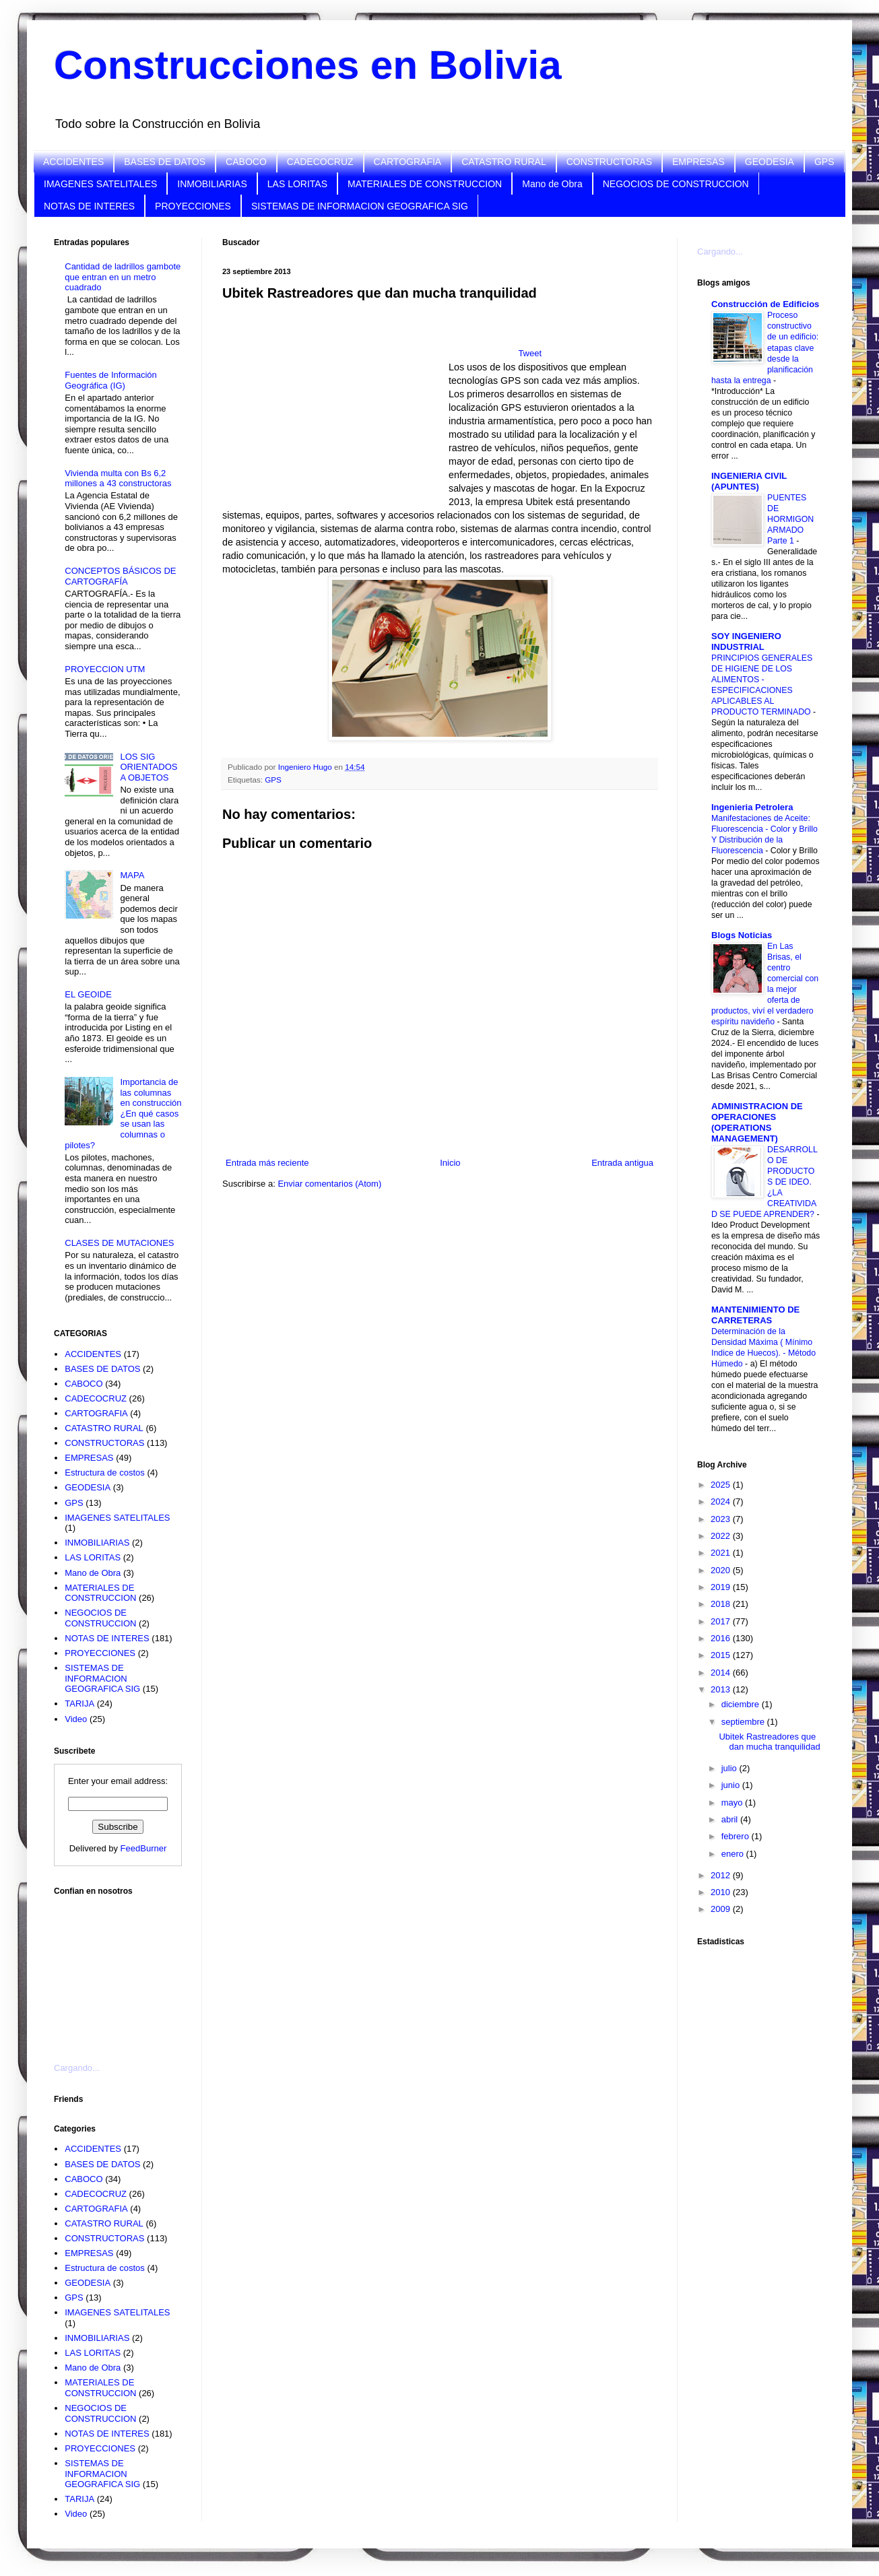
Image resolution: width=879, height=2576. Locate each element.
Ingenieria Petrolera (752, 807)
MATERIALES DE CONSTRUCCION (425, 183)
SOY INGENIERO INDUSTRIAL (746, 641)
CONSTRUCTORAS (609, 161)
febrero (736, 1836)
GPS (824, 161)
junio (731, 1785)
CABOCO (246, 161)
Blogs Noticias (741, 935)
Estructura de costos (105, 1472)
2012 (722, 1875)
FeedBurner (144, 1848)
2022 (722, 1536)
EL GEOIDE (88, 994)
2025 (722, 1485)
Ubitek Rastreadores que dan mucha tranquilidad (769, 1741)
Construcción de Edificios (765, 304)
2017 (722, 1621)
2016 (722, 1638)
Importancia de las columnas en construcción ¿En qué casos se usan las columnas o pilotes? (123, 1113)
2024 (722, 1501)
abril (730, 1819)
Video (76, 1719)
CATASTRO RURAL (503, 161)
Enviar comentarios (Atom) (329, 1184)
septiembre (744, 1722)
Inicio (450, 1163)
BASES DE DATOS (164, 161)
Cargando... (77, 2068)
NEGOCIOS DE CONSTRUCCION (676, 183)
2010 (722, 1892)
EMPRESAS (698, 161)
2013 (722, 1689)
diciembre (741, 1704)
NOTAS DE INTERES (89, 206)
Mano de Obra (552, 183)
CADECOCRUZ (320, 161)
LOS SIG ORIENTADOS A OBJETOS (148, 767)
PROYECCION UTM (105, 669)
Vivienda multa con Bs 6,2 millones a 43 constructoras (118, 478)
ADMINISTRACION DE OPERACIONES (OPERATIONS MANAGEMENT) (757, 1122)
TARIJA (79, 1703)
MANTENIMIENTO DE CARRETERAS (755, 1314)
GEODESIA (769, 161)
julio (730, 1768)
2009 (722, 1909)
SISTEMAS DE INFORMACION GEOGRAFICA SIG (359, 206)
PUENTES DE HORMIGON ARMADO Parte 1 (790, 519)
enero (733, 1854)
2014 (722, 1672)
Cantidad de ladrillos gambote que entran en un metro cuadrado (123, 276)
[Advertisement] (121, 1971)
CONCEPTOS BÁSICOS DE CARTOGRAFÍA (120, 576)
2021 (722, 1553)
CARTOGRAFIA (408, 161)
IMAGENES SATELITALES (100, 183)
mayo (733, 1802)
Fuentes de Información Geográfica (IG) (111, 380)
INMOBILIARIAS (212, 183)
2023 (722, 1519)
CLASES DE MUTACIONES (119, 1243)
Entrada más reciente (267, 1163)
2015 (722, 1655)
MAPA (132, 875)
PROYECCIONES (193, 206)
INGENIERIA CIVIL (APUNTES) (749, 481)
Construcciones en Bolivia (308, 65)
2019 (722, 1587)
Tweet (530, 353)
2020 (722, 1570)
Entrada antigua (622, 1163)
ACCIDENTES (73, 161)
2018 (722, 1604)
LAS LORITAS (297, 183)
